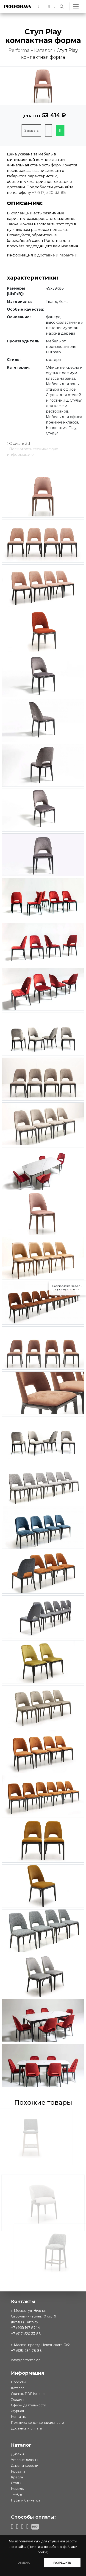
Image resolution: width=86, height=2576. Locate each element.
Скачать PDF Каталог (28, 2394)
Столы (16, 2483)
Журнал (17, 2411)
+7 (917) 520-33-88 (49, 192)
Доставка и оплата (26, 2428)
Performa (19, 50)
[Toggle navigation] (75, 6)
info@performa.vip (26, 2360)
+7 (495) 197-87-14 (25, 2328)
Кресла (17, 2477)
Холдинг (18, 2399)
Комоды (17, 2489)
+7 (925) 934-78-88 (26, 2351)
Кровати (18, 2471)
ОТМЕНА (24, 2562)
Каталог (43, 50)
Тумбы (16, 2494)
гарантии (68, 255)
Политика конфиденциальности (37, 2423)
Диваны (17, 2454)
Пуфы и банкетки (25, 2500)
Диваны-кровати (24, 2466)
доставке (46, 255)
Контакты (19, 2417)
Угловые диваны (24, 2460)
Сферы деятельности (28, 2405)
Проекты (18, 2382)
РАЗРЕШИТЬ (62, 2562)
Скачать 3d (18, 443)
